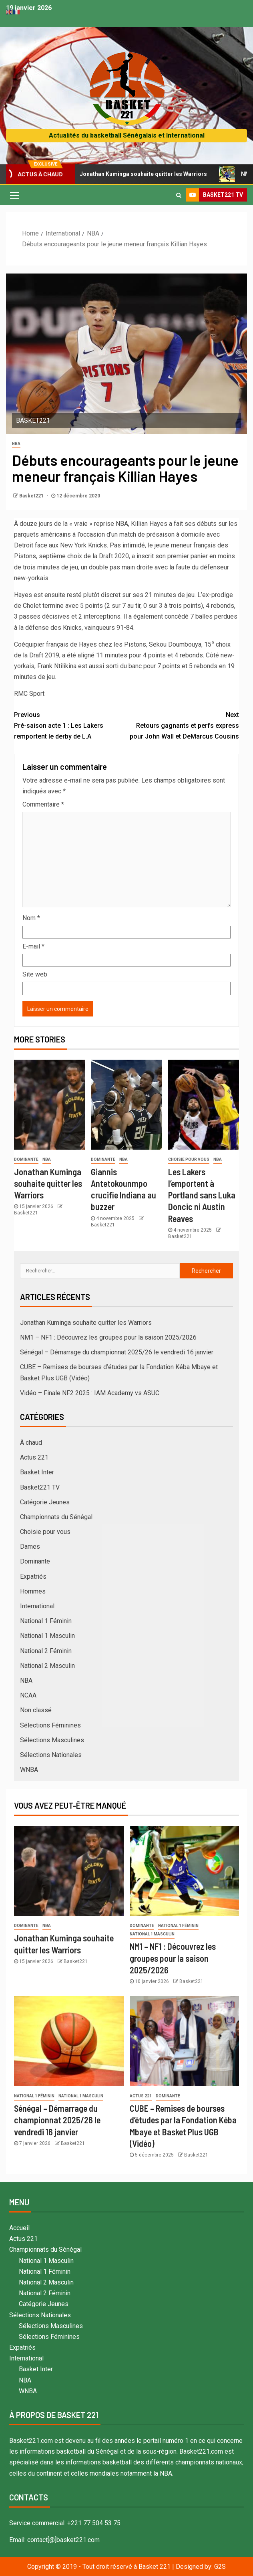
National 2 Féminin (46, 1651)
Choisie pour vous (188, 1159)
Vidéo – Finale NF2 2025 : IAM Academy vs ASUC (89, 1393)
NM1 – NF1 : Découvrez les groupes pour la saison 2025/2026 (108, 1337)
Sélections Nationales (51, 1755)
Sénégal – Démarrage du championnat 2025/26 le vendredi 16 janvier (116, 1352)
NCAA (28, 1695)
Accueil (19, 2228)
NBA (16, 443)
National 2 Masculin (47, 1665)
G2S (220, 2566)
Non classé (36, 1710)
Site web (34, 974)
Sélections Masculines (52, 1740)
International (37, 1606)
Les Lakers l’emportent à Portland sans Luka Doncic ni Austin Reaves (201, 1195)
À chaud (31, 1442)
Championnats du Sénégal (56, 1517)
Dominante (26, 1159)
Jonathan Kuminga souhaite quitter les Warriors (140, 174)
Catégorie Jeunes (45, 1502)
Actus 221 (34, 1457)
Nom (31, 918)
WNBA (29, 1769)
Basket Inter (37, 1472)
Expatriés (33, 1576)
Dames (30, 1546)
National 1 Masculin (47, 1635)
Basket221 (32, 496)
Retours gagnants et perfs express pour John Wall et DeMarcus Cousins (183, 724)
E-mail (33, 946)
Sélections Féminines (50, 1725)
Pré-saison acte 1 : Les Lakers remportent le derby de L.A (70, 724)
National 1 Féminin (46, 1621)
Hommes (33, 1591)
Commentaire (43, 804)
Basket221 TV (40, 1487)
